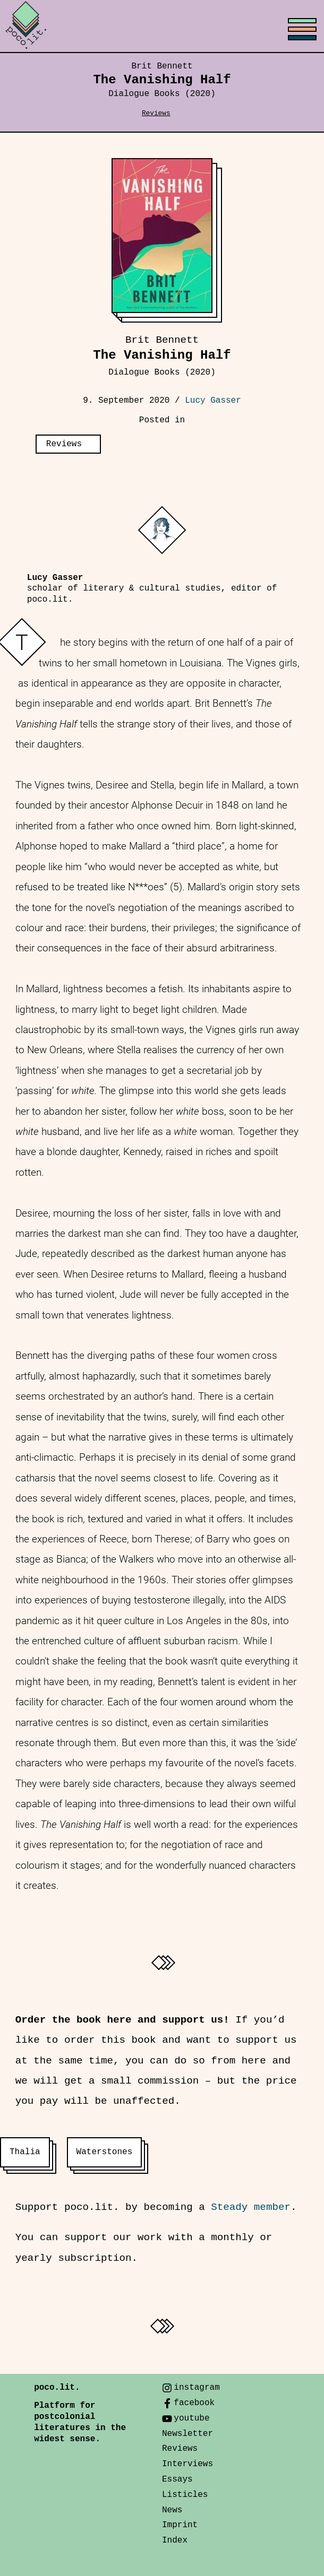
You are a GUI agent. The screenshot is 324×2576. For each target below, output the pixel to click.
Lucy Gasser (213, 400)
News (172, 2510)
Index (174, 2540)
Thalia (25, 2152)
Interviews (187, 2464)
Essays (177, 2479)
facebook (194, 2403)
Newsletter (187, 2434)
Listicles (185, 2495)
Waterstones (104, 2152)
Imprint (180, 2525)
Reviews (156, 113)
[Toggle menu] (162, 26)
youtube (191, 2418)
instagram (196, 2387)
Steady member (251, 2207)
